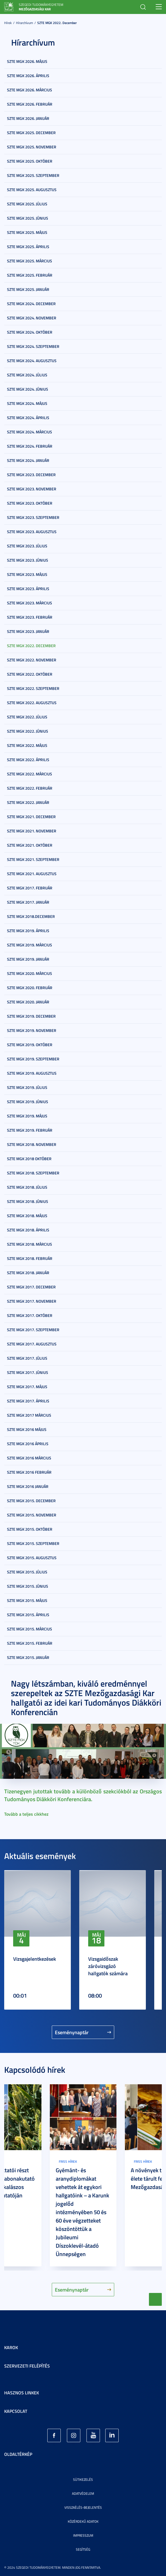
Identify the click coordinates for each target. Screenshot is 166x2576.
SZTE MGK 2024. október (29, 332)
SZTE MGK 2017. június (27, 1372)
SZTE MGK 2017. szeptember (33, 1329)
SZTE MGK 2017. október (29, 1315)
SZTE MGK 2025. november (31, 146)
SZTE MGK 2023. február (29, 617)
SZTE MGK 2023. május (27, 574)
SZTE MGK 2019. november (31, 1030)
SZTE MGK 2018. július (27, 1187)
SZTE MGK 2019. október (29, 1044)
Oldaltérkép (18, 2454)
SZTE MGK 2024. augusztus (32, 360)
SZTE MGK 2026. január (28, 118)
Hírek (8, 22)
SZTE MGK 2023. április (28, 588)
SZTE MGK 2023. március (29, 603)
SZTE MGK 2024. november (31, 317)
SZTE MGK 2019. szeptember (33, 1059)
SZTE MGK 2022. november (31, 660)
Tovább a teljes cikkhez (26, 1814)
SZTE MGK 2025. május (27, 232)
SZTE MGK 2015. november (31, 1515)
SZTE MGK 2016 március (29, 1458)
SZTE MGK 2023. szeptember (33, 517)
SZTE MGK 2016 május (26, 1429)
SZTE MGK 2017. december (31, 1287)
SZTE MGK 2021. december (31, 816)
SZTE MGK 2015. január (28, 1657)
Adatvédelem (83, 2493)
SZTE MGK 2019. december (31, 1016)
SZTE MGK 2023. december (31, 474)
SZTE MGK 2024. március (29, 432)
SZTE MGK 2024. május (27, 403)
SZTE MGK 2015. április (28, 1614)
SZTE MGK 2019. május (27, 1116)
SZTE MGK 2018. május (27, 1215)
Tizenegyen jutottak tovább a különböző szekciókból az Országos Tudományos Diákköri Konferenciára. (83, 1795)
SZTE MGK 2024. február (29, 446)
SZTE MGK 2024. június (27, 389)
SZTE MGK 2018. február (29, 1258)
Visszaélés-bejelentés (83, 2507)
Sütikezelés (83, 2479)
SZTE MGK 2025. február (29, 275)
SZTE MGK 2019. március (29, 945)
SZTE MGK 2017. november (31, 1301)
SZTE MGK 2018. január (28, 1272)
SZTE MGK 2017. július (27, 1358)
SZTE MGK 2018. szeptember (33, 1173)
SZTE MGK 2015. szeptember (33, 1543)
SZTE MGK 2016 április (27, 1443)
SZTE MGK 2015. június (27, 1586)
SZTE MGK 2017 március (29, 1415)
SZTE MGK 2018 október (29, 1158)
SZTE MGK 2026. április (28, 75)
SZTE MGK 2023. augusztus (32, 531)
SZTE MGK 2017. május (27, 1386)
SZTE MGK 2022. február (29, 788)
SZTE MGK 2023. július (27, 546)
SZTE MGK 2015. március (29, 1629)
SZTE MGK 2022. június (27, 731)
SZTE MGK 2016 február (29, 1472)
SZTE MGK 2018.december (31, 916)
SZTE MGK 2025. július (27, 203)
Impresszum (83, 2535)
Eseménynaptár (72, 2032)
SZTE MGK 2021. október (29, 845)
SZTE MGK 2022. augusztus (32, 702)
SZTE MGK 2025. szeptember (33, 175)
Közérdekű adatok (83, 2521)
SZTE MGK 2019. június (27, 1101)
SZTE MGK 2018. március (29, 1244)
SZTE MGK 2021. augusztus (32, 873)
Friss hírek (68, 2161)
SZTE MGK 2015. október (29, 1529)
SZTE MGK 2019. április (28, 930)
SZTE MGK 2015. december (31, 1500)
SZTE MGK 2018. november (31, 1144)
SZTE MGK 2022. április (28, 759)
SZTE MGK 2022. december (57, 22)
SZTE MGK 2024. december (31, 303)
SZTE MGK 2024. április (28, 417)
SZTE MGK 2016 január (27, 1486)
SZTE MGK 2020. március (29, 973)
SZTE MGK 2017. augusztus (32, 1344)
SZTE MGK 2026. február (29, 104)
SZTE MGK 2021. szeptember (33, 859)
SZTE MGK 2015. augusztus (32, 1557)
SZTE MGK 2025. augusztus (32, 189)
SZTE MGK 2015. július (27, 1572)
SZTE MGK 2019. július (27, 1087)
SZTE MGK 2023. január (28, 631)
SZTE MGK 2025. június (27, 218)
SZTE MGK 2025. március (29, 260)
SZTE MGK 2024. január (28, 460)
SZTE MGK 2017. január (28, 902)
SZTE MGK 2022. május (27, 745)
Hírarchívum (24, 22)
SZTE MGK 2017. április (28, 1401)
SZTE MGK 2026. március (29, 89)
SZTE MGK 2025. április (28, 246)
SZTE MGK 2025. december (31, 132)
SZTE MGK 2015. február (29, 1643)
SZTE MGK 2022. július (27, 717)
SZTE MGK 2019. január (28, 959)
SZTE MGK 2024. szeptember (33, 346)
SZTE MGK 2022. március (29, 774)
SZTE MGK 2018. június (27, 1201)
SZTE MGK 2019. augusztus (32, 1073)
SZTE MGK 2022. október (29, 674)
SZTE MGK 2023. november (31, 489)
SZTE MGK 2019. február (29, 1130)
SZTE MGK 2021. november (31, 831)
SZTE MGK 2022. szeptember (33, 688)
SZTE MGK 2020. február (29, 987)
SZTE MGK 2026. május (27, 61)
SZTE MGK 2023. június (27, 560)
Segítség (83, 2549)
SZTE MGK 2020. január (28, 1002)
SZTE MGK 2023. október (29, 503)
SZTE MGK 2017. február (29, 888)
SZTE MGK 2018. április (28, 1230)
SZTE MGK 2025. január (28, 289)
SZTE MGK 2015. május (27, 1600)
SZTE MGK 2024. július (27, 375)
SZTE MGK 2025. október (29, 161)
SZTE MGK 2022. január (28, 802)
